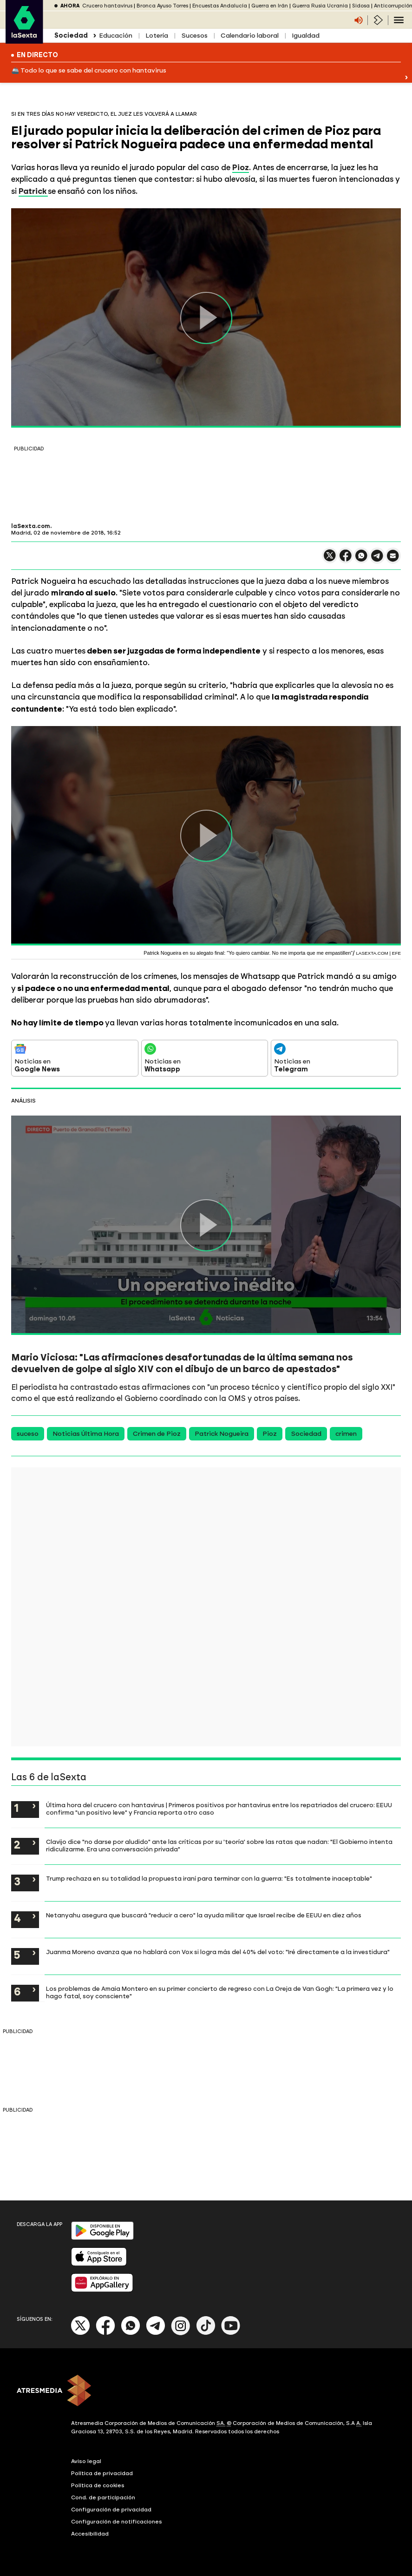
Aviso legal (86, 2461)
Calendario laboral (250, 36)
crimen (346, 1434)
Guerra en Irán (269, 6)
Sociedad (306, 1434)
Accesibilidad (90, 2533)
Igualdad (306, 36)
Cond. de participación (103, 2497)
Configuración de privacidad (111, 2509)
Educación (115, 36)
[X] (80, 2333)
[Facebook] (105, 2333)
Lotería (156, 36)
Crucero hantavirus (107, 6)
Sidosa (361, 6)
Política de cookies (97, 2485)
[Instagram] (180, 2333)
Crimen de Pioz (157, 1434)
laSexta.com (30, 526)
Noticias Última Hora (85, 1434)
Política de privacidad (102, 2473)
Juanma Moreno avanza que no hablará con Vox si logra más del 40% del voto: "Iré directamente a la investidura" (218, 1951)
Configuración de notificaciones (116, 2521)
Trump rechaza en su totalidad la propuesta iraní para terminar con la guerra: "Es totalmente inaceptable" (209, 1878)
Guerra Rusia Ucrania (320, 6)
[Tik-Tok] (206, 2333)
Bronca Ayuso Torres (162, 6)
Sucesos (194, 36)
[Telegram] (155, 2333)
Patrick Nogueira (222, 1434)
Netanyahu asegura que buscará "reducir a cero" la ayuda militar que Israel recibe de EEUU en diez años (203, 1915)
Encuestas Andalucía (219, 6)
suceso (28, 1434)
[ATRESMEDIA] (206, 2391)
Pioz (269, 1434)
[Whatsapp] (130, 2333)
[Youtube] (231, 2333)
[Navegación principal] (399, 20)
